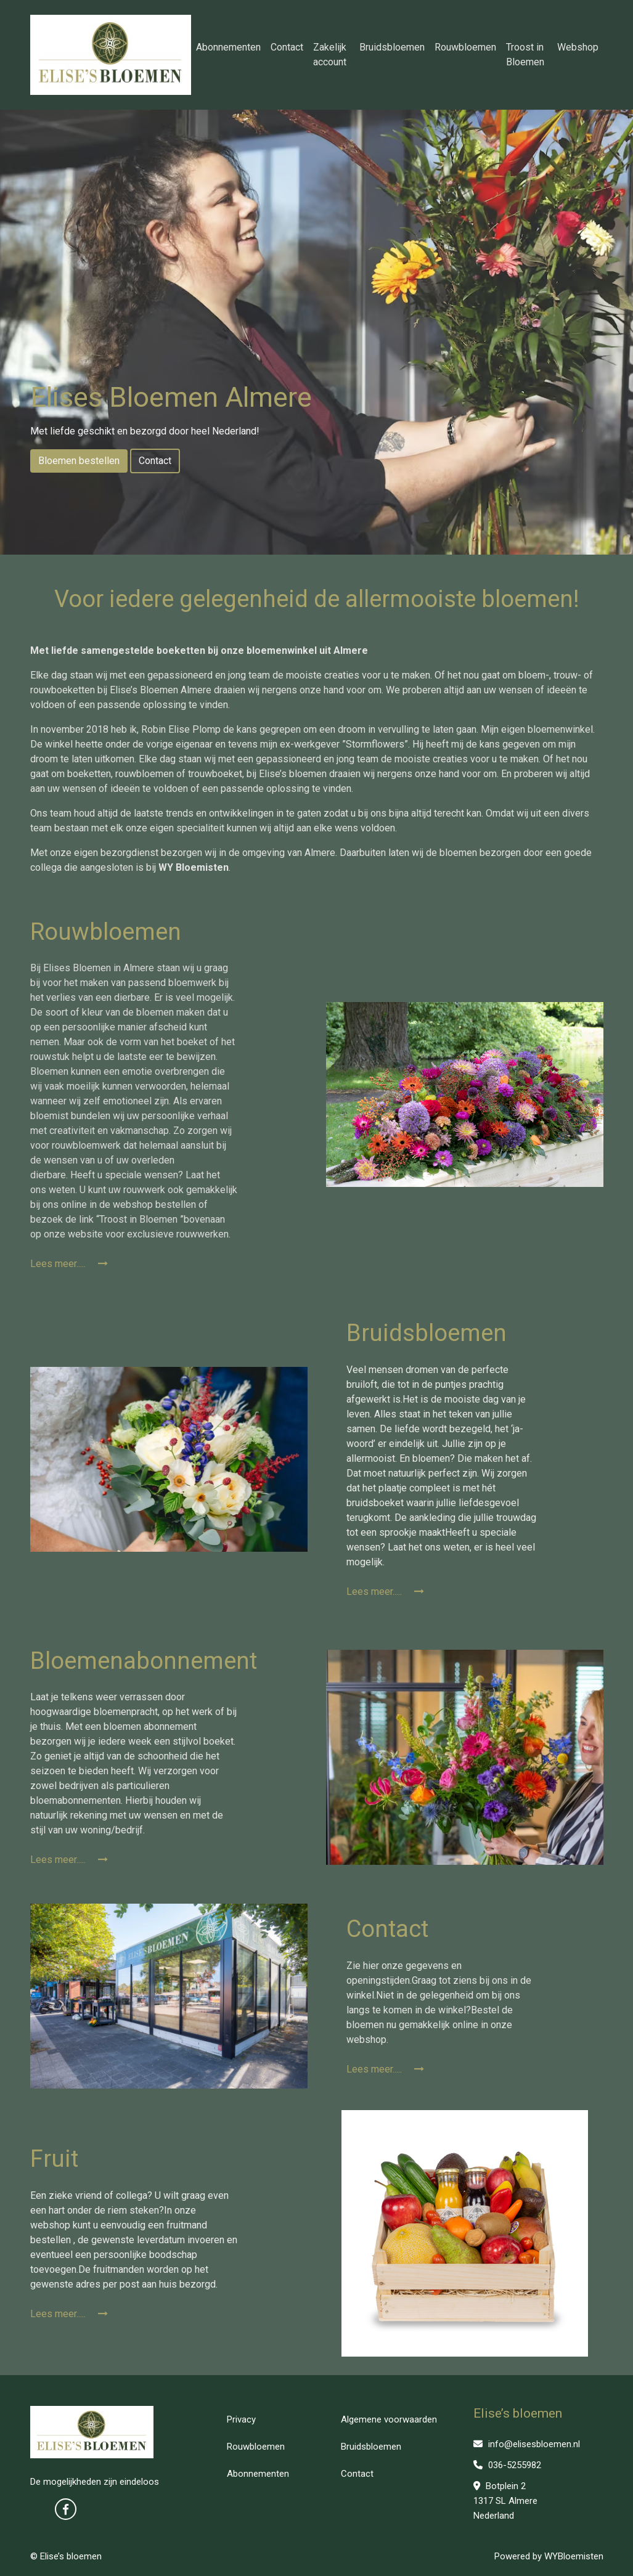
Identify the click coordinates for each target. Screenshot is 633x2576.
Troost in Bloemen (525, 54)
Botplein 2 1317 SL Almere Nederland (505, 2500)
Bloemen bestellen (79, 461)
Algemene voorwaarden (389, 2419)
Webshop (577, 47)
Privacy (241, 2419)
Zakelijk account (329, 54)
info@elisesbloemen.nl (526, 2444)
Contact (287, 47)
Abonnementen (228, 47)
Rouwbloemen (465, 47)
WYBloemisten (573, 2556)
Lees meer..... (69, 1264)
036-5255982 (507, 2465)
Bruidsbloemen (392, 47)
